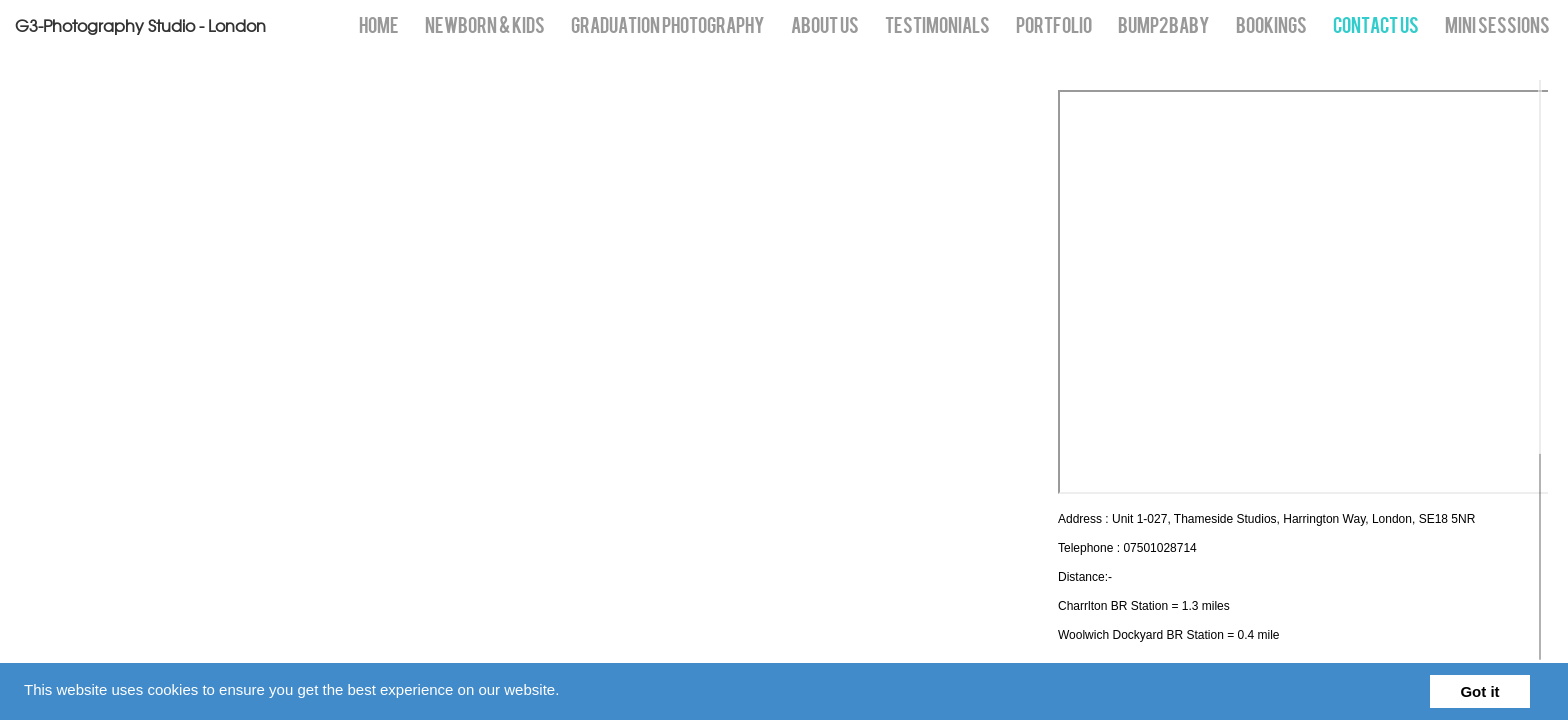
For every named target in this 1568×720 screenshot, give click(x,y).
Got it (1479, 691)
